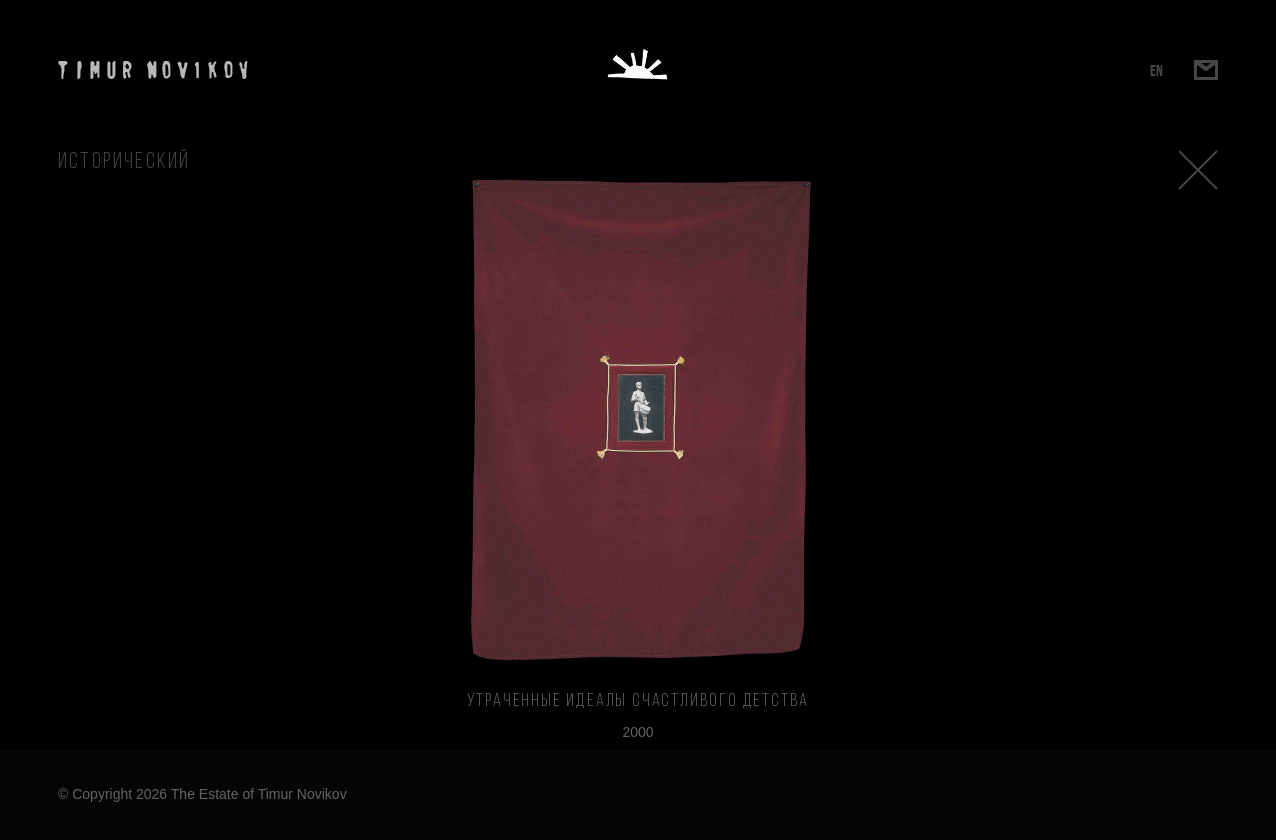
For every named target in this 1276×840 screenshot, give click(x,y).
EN (1156, 70)
